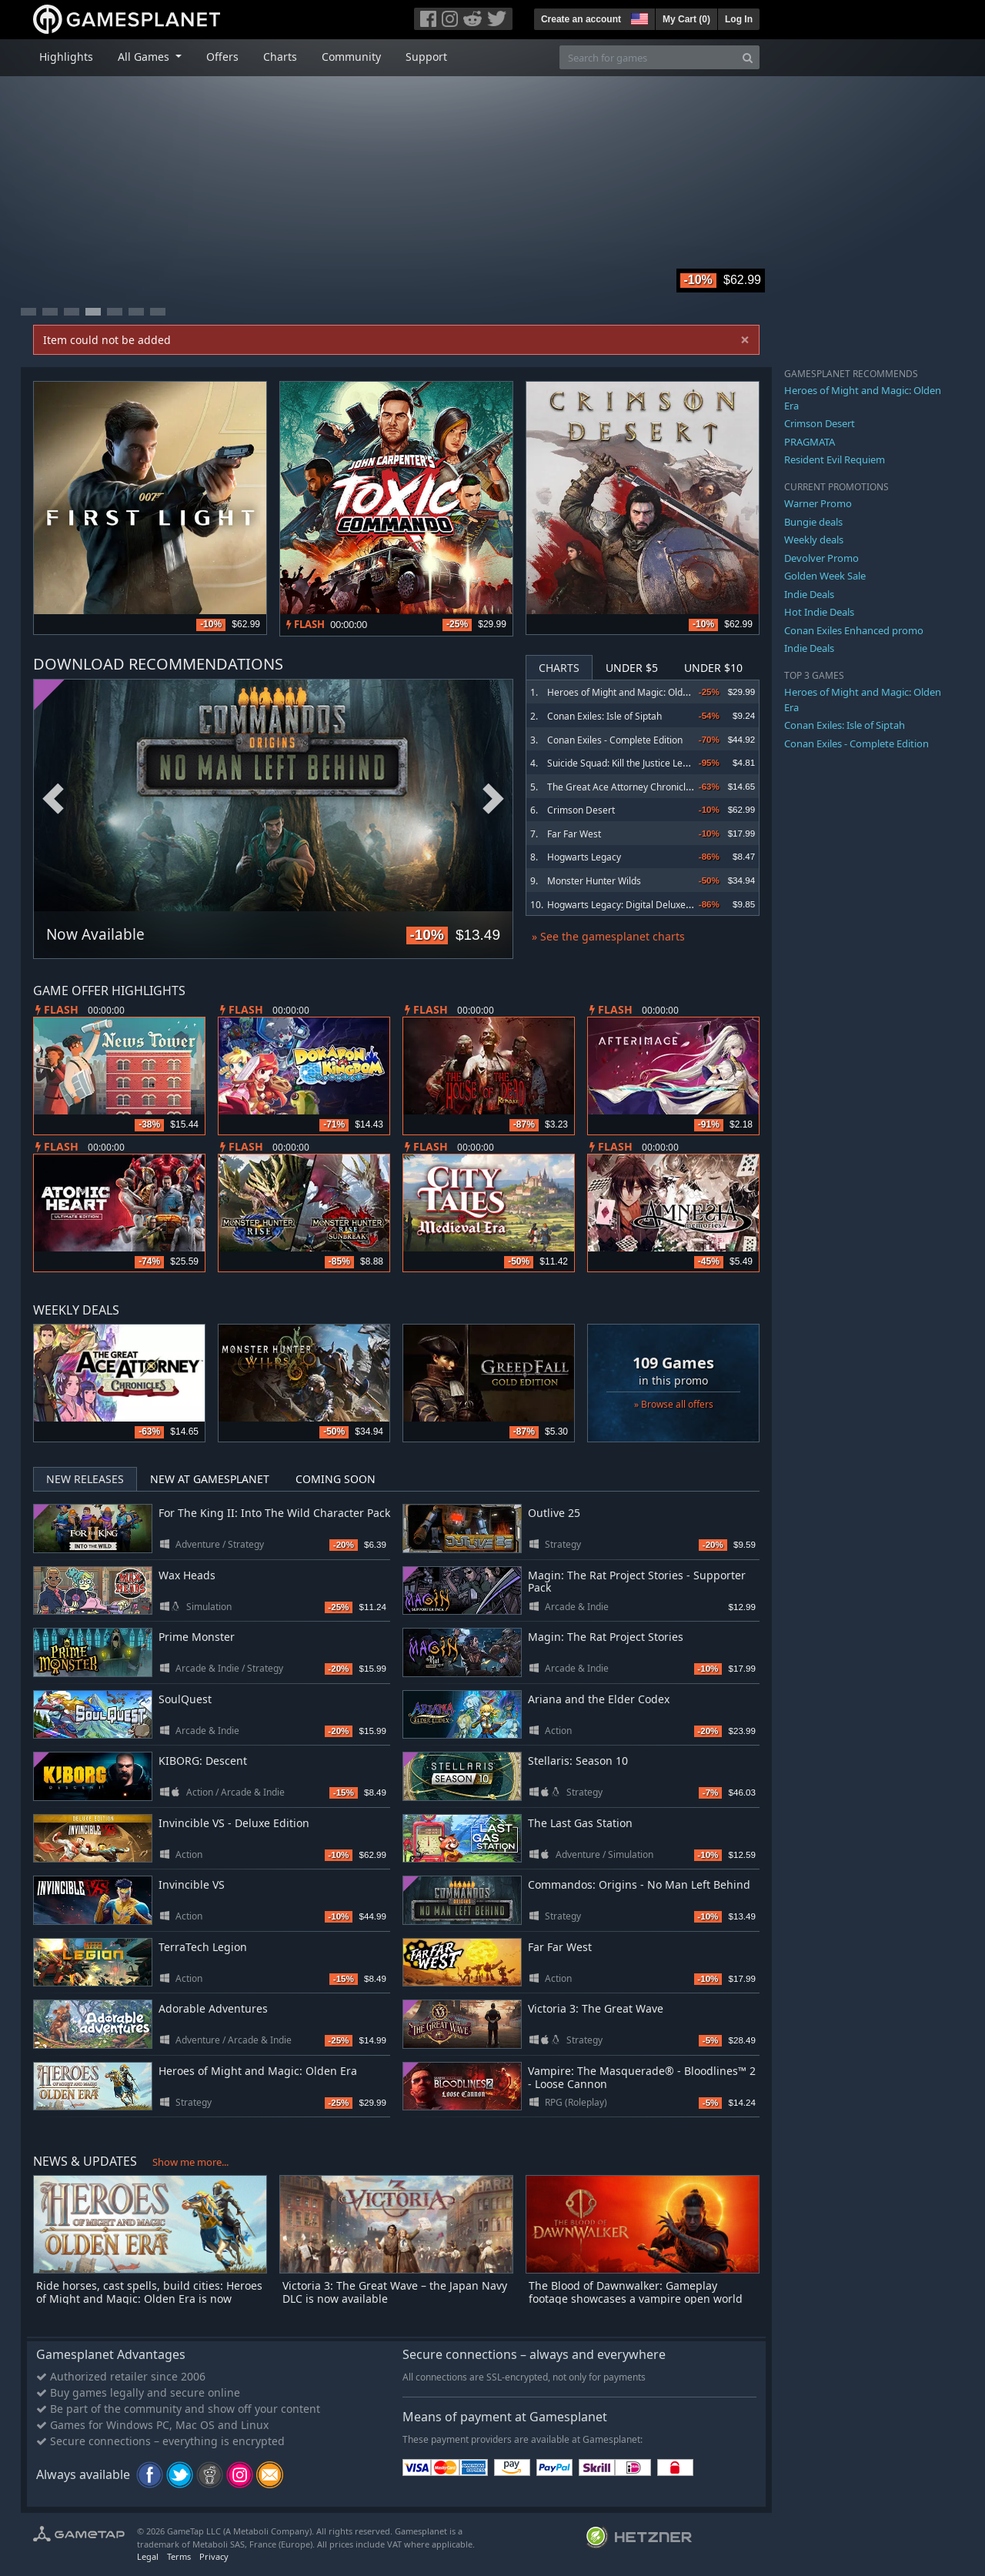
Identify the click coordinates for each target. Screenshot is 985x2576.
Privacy (214, 2556)
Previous (53, 799)
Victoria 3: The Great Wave (595, 2008)
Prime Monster (197, 1636)
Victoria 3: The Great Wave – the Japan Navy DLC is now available (394, 2292)
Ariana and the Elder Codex (598, 1699)
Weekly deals (813, 539)
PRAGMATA (809, 442)
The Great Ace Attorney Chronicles (621, 787)
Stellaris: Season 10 (578, 1760)
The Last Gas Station (580, 1823)
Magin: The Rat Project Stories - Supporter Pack (637, 1581)
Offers (222, 56)
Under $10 (713, 667)
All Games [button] (145, 56)
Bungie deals (813, 522)
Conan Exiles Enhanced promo (853, 630)
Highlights (66, 56)
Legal (148, 2556)
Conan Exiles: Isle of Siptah (604, 716)
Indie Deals (809, 594)
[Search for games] (647, 57)
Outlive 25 (554, 1512)
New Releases (85, 1479)
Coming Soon (336, 1479)
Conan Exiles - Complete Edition (615, 740)
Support (426, 56)
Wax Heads (187, 1575)
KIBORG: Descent (203, 1760)
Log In (739, 19)
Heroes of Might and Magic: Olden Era (628, 692)
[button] (638, 17)
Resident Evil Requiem (834, 459)
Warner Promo (818, 503)
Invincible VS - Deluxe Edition (234, 1823)
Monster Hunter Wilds (594, 881)
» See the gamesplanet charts (608, 936)
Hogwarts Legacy (584, 857)
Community (351, 56)
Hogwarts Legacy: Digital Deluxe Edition (632, 904)
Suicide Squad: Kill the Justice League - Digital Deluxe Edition (675, 763)
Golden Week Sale (825, 576)
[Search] (748, 57)
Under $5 (632, 667)
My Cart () (686, 19)
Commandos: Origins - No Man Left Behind (639, 1884)
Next (493, 799)
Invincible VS (192, 1884)
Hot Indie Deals (819, 612)
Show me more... (190, 2162)
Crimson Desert (581, 810)
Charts (280, 56)
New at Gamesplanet (209, 1479)
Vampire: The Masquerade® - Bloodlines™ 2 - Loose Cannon (642, 2077)
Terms (179, 2556)
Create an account (581, 19)
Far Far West (574, 834)
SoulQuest (185, 1699)
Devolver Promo (821, 558)
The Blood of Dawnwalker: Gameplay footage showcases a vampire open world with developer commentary (636, 2298)
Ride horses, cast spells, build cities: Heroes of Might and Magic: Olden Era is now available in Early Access (149, 2298)
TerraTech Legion (203, 1947)
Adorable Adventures (213, 2008)
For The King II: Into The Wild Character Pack (274, 1512)
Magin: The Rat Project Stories (605, 1636)
